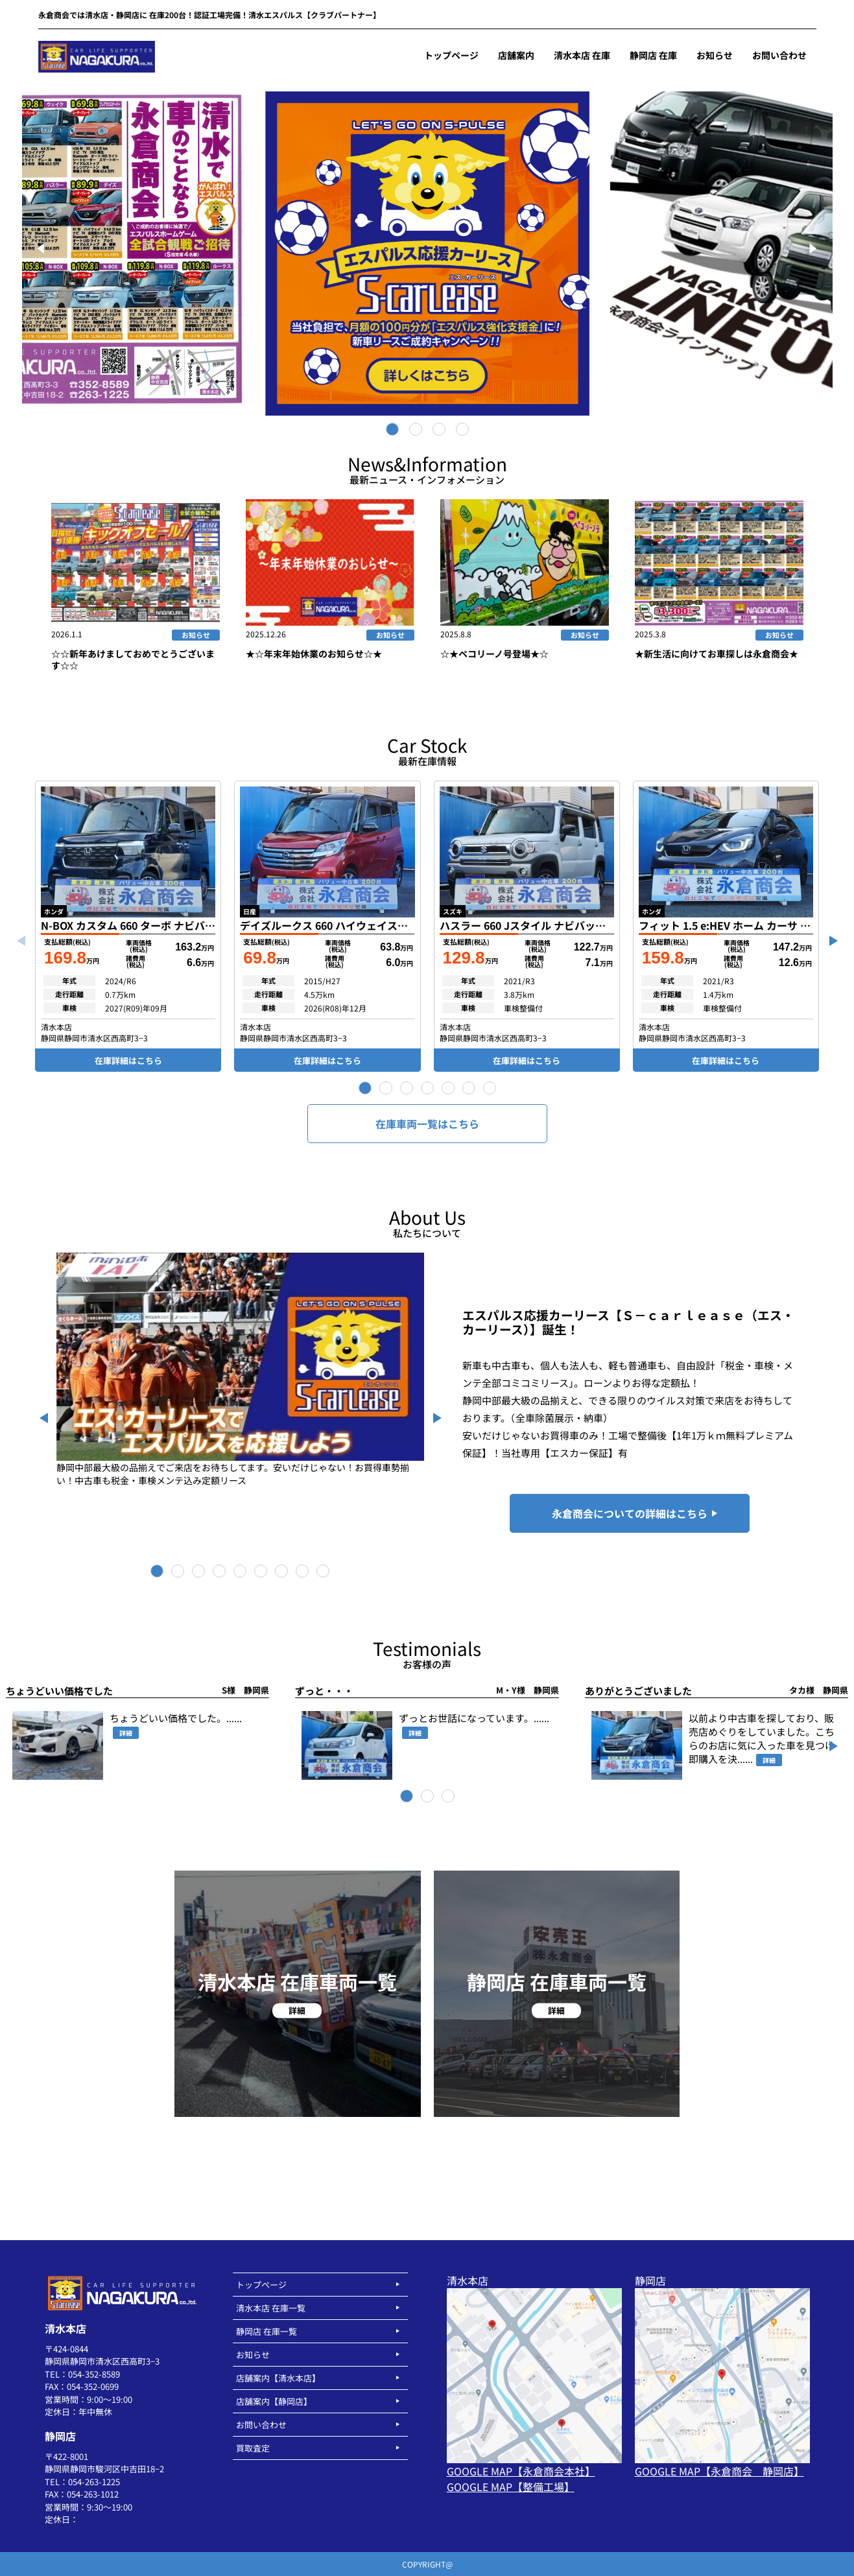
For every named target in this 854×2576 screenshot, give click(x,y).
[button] (365, 1087)
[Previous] (43, 248)
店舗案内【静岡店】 (274, 2401)
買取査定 (253, 2448)
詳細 (125, 1733)
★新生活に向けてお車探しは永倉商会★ (716, 653)
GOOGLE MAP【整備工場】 (511, 2486)
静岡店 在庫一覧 (266, 2331)
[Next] (812, 248)
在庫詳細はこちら (128, 1060)
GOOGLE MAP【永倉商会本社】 (521, 2471)
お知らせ (196, 635)
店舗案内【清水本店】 (278, 2378)
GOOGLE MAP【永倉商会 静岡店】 (719, 2471)
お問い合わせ (261, 2424)
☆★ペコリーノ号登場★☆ (494, 653)
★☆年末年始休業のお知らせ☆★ (314, 653)
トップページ (261, 2284)
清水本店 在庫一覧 (270, 2308)
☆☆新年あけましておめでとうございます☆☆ (133, 659)
